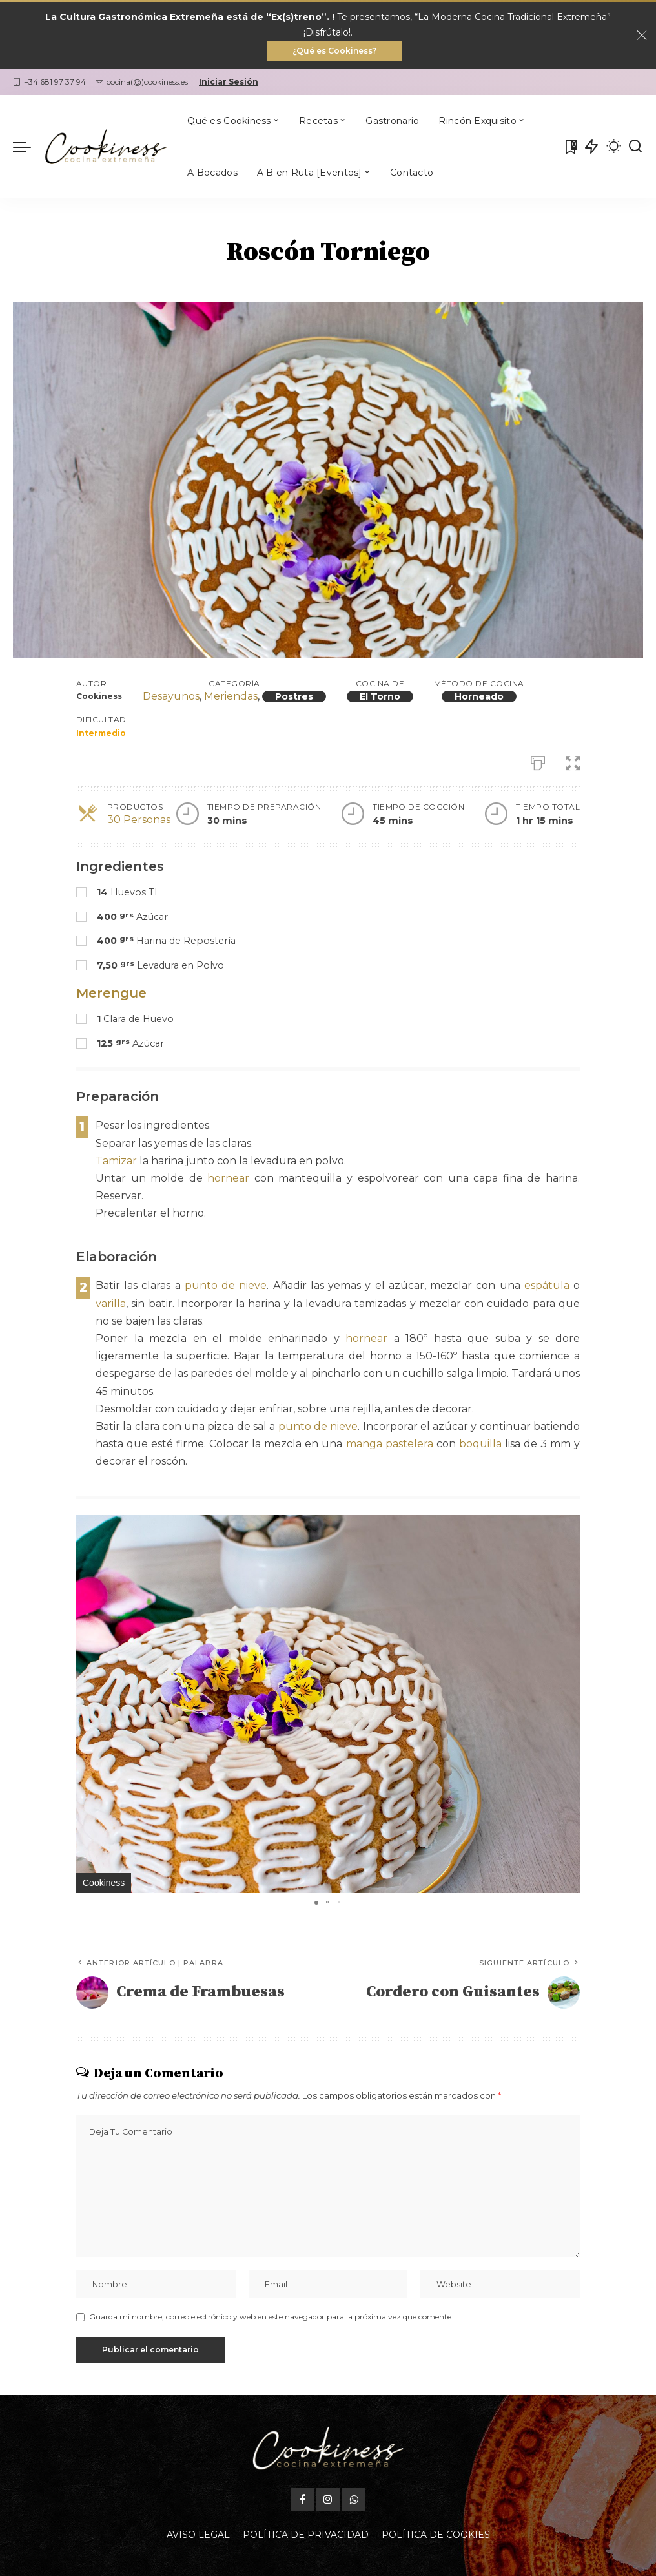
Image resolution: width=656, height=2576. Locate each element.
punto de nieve (226, 1285)
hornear (228, 1178)
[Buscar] (635, 146)
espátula (546, 1285)
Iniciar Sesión (228, 82)
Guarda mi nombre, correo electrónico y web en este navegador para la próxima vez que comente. (271, 2316)
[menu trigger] (28, 146)
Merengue (111, 993)
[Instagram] (328, 2469)
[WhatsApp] (353, 2469)
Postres (294, 696)
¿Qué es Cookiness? (334, 51)
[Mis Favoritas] (570, 146)
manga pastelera (389, 1444)
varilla (111, 1303)
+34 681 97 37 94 (49, 82)
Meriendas (231, 696)
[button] (568, 1526)
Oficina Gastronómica (418, 2562)
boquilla (480, 1444)
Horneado (479, 696)
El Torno (380, 696)
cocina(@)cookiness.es (142, 82)
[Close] (641, 35)
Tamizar (116, 1161)
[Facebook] (302, 2469)
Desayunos (171, 696)
